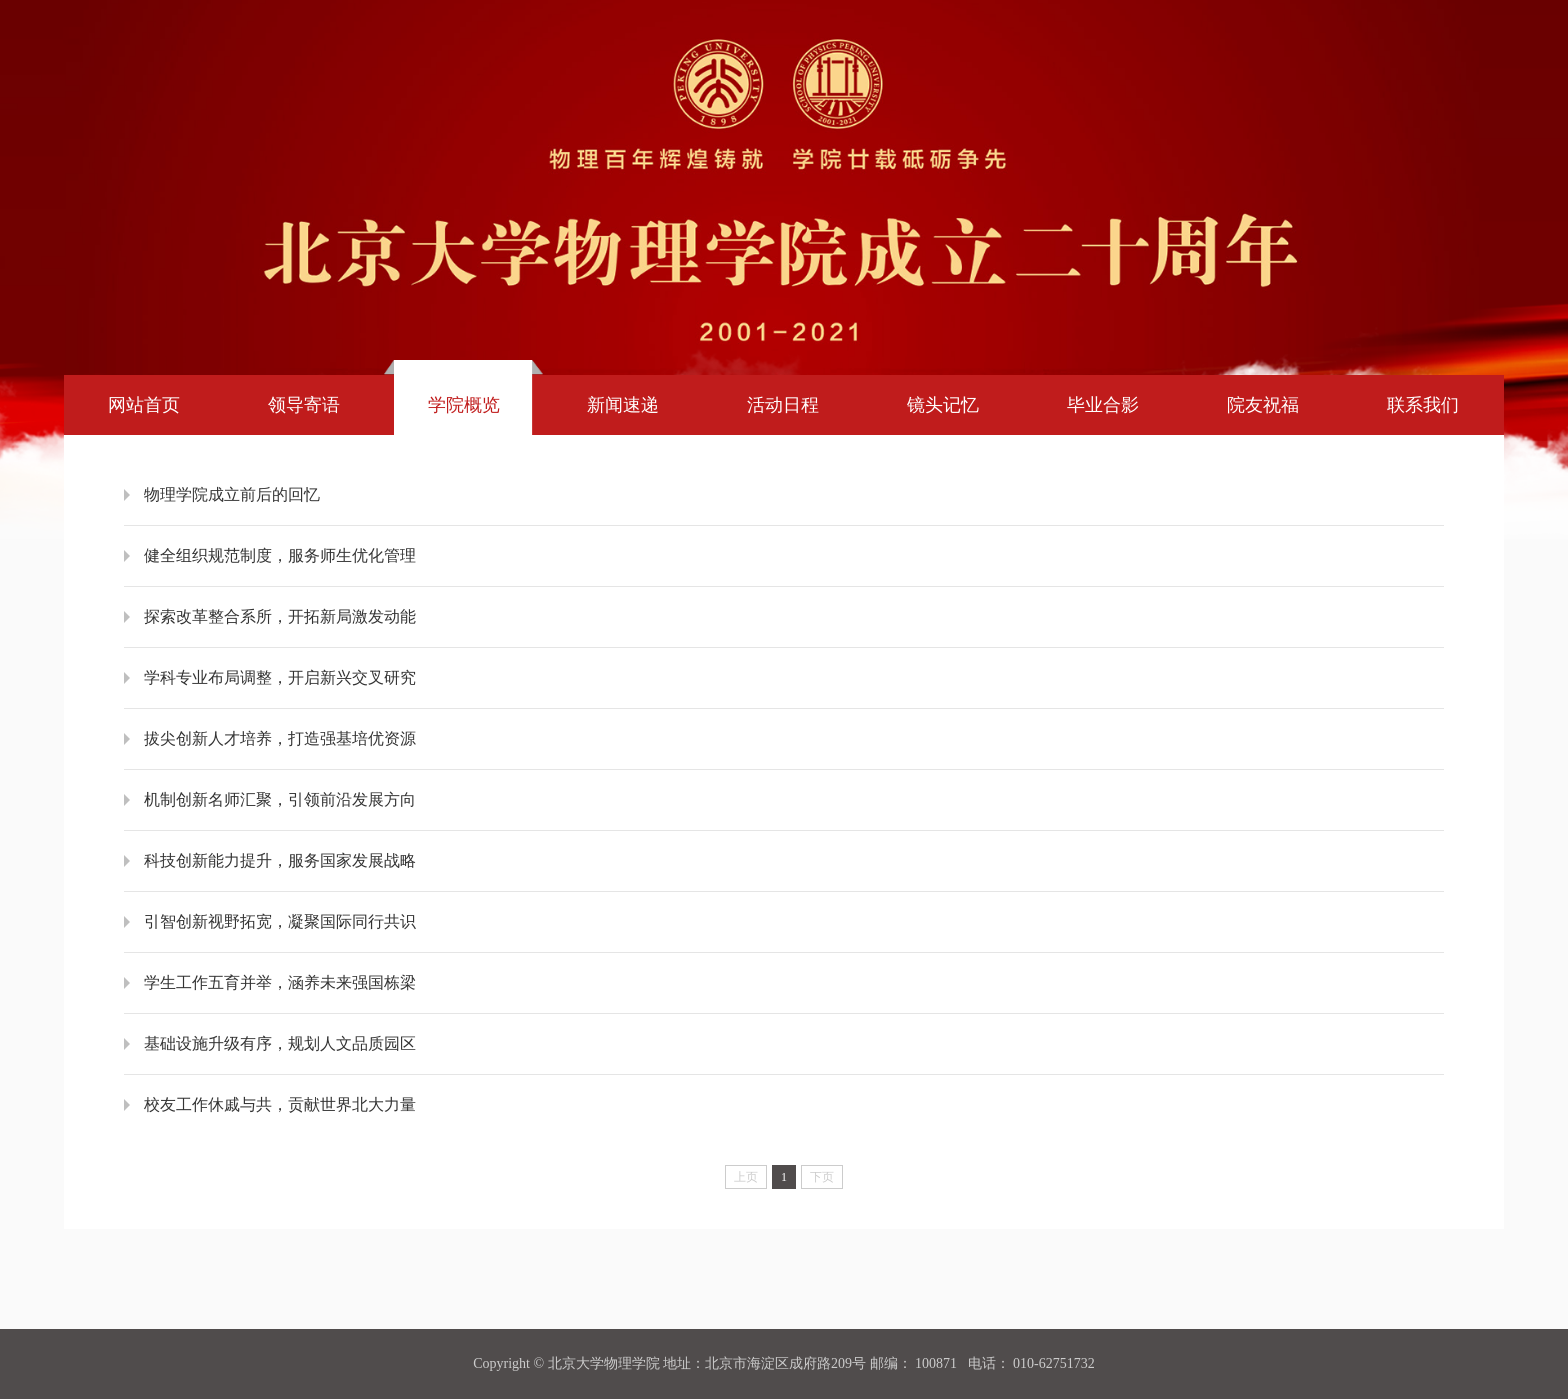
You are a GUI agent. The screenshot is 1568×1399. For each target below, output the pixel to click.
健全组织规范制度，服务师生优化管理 (280, 555)
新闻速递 (623, 405)
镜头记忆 (943, 405)
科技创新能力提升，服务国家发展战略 (280, 860)
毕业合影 (1103, 405)
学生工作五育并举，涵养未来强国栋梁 (280, 982)
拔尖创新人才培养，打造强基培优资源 (280, 738)
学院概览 (464, 405)
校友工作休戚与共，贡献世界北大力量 (280, 1104)
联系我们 (1423, 405)
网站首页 (144, 405)
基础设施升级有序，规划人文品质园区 (280, 1043)
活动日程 (783, 405)
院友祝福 (1263, 405)
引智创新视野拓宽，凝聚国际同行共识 (280, 921)
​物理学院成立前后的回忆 (232, 494)
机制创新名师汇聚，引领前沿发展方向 (280, 799)
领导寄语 (304, 405)
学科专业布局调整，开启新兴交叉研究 (280, 677)
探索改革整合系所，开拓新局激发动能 (280, 616)
